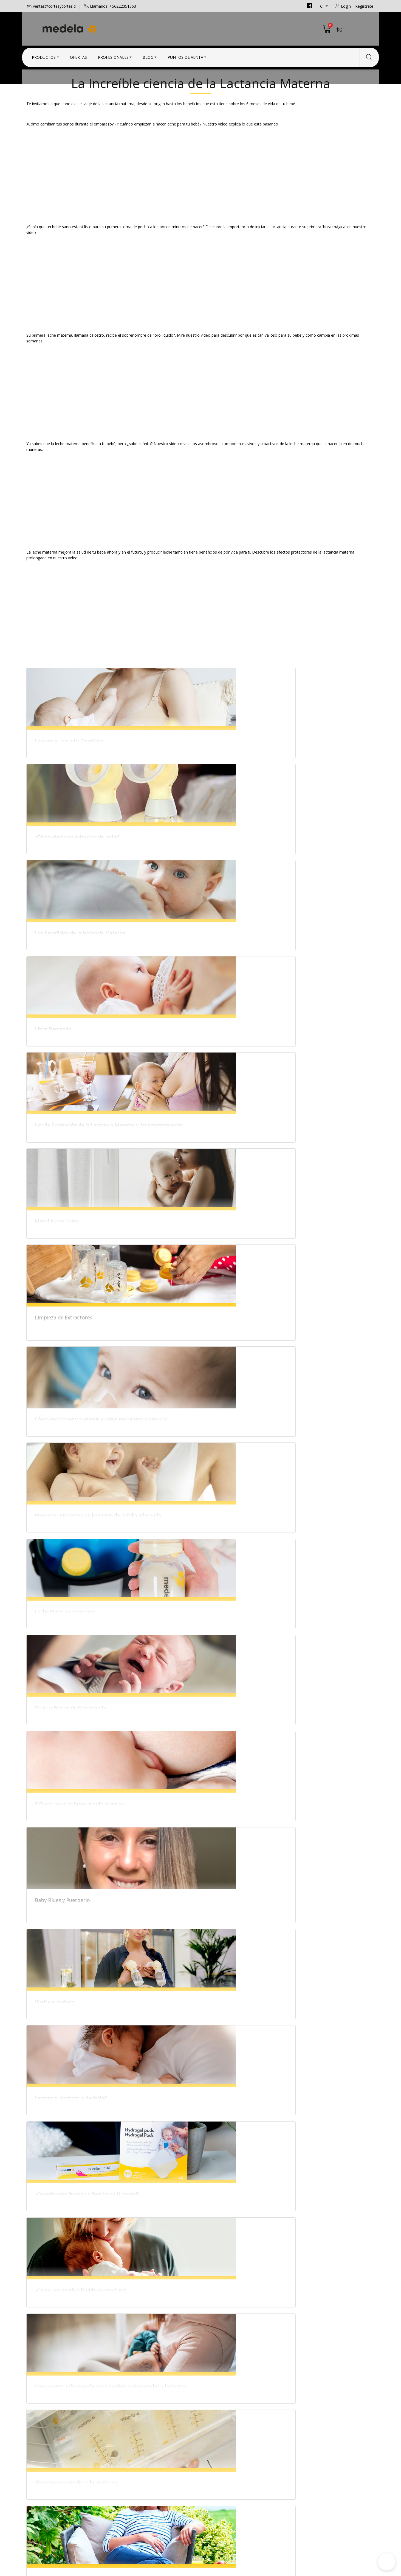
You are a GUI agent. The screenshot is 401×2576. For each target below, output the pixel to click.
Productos (44, 55)
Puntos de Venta (185, 55)
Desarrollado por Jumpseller (248, 2570)
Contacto (214, 2459)
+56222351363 (130, 2480)
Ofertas (78, 55)
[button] (387, 2562)
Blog (148, 55)
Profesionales (113, 55)
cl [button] (322, 6)
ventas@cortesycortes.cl (54, 6)
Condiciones (217, 2466)
